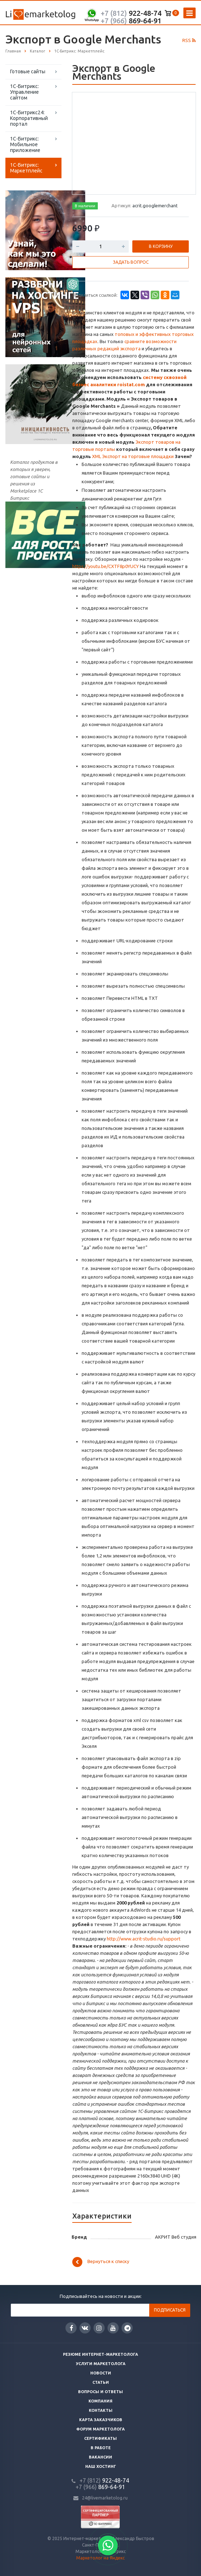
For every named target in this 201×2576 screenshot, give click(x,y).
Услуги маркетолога (100, 2364)
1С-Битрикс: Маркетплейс (26, 168)
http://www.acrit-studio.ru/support (144, 1938)
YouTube (113, 2328)
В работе (101, 2448)
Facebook (71, 2328)
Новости (100, 2373)
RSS (189, 40)
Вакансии (100, 2457)
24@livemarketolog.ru (105, 2498)
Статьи (100, 2382)
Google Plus (127, 2328)
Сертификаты (100, 2438)
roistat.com (131, 384)
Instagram (99, 2328)
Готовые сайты (27, 71)
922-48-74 (131, 13)
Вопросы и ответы (100, 2392)
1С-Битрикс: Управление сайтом (24, 92)
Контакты (101, 2410)
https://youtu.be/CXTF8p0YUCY (105, 566)
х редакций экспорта (117, 348)
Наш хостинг (100, 2466)
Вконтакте (85, 2328)
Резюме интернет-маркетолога (100, 2354)
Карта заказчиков (100, 2420)
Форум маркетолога (100, 2429)
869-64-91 (131, 21)
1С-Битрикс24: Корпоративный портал (29, 118)
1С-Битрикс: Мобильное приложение (25, 144)
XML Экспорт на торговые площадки (133, 456)
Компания (100, 2401)
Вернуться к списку (100, 2262)
